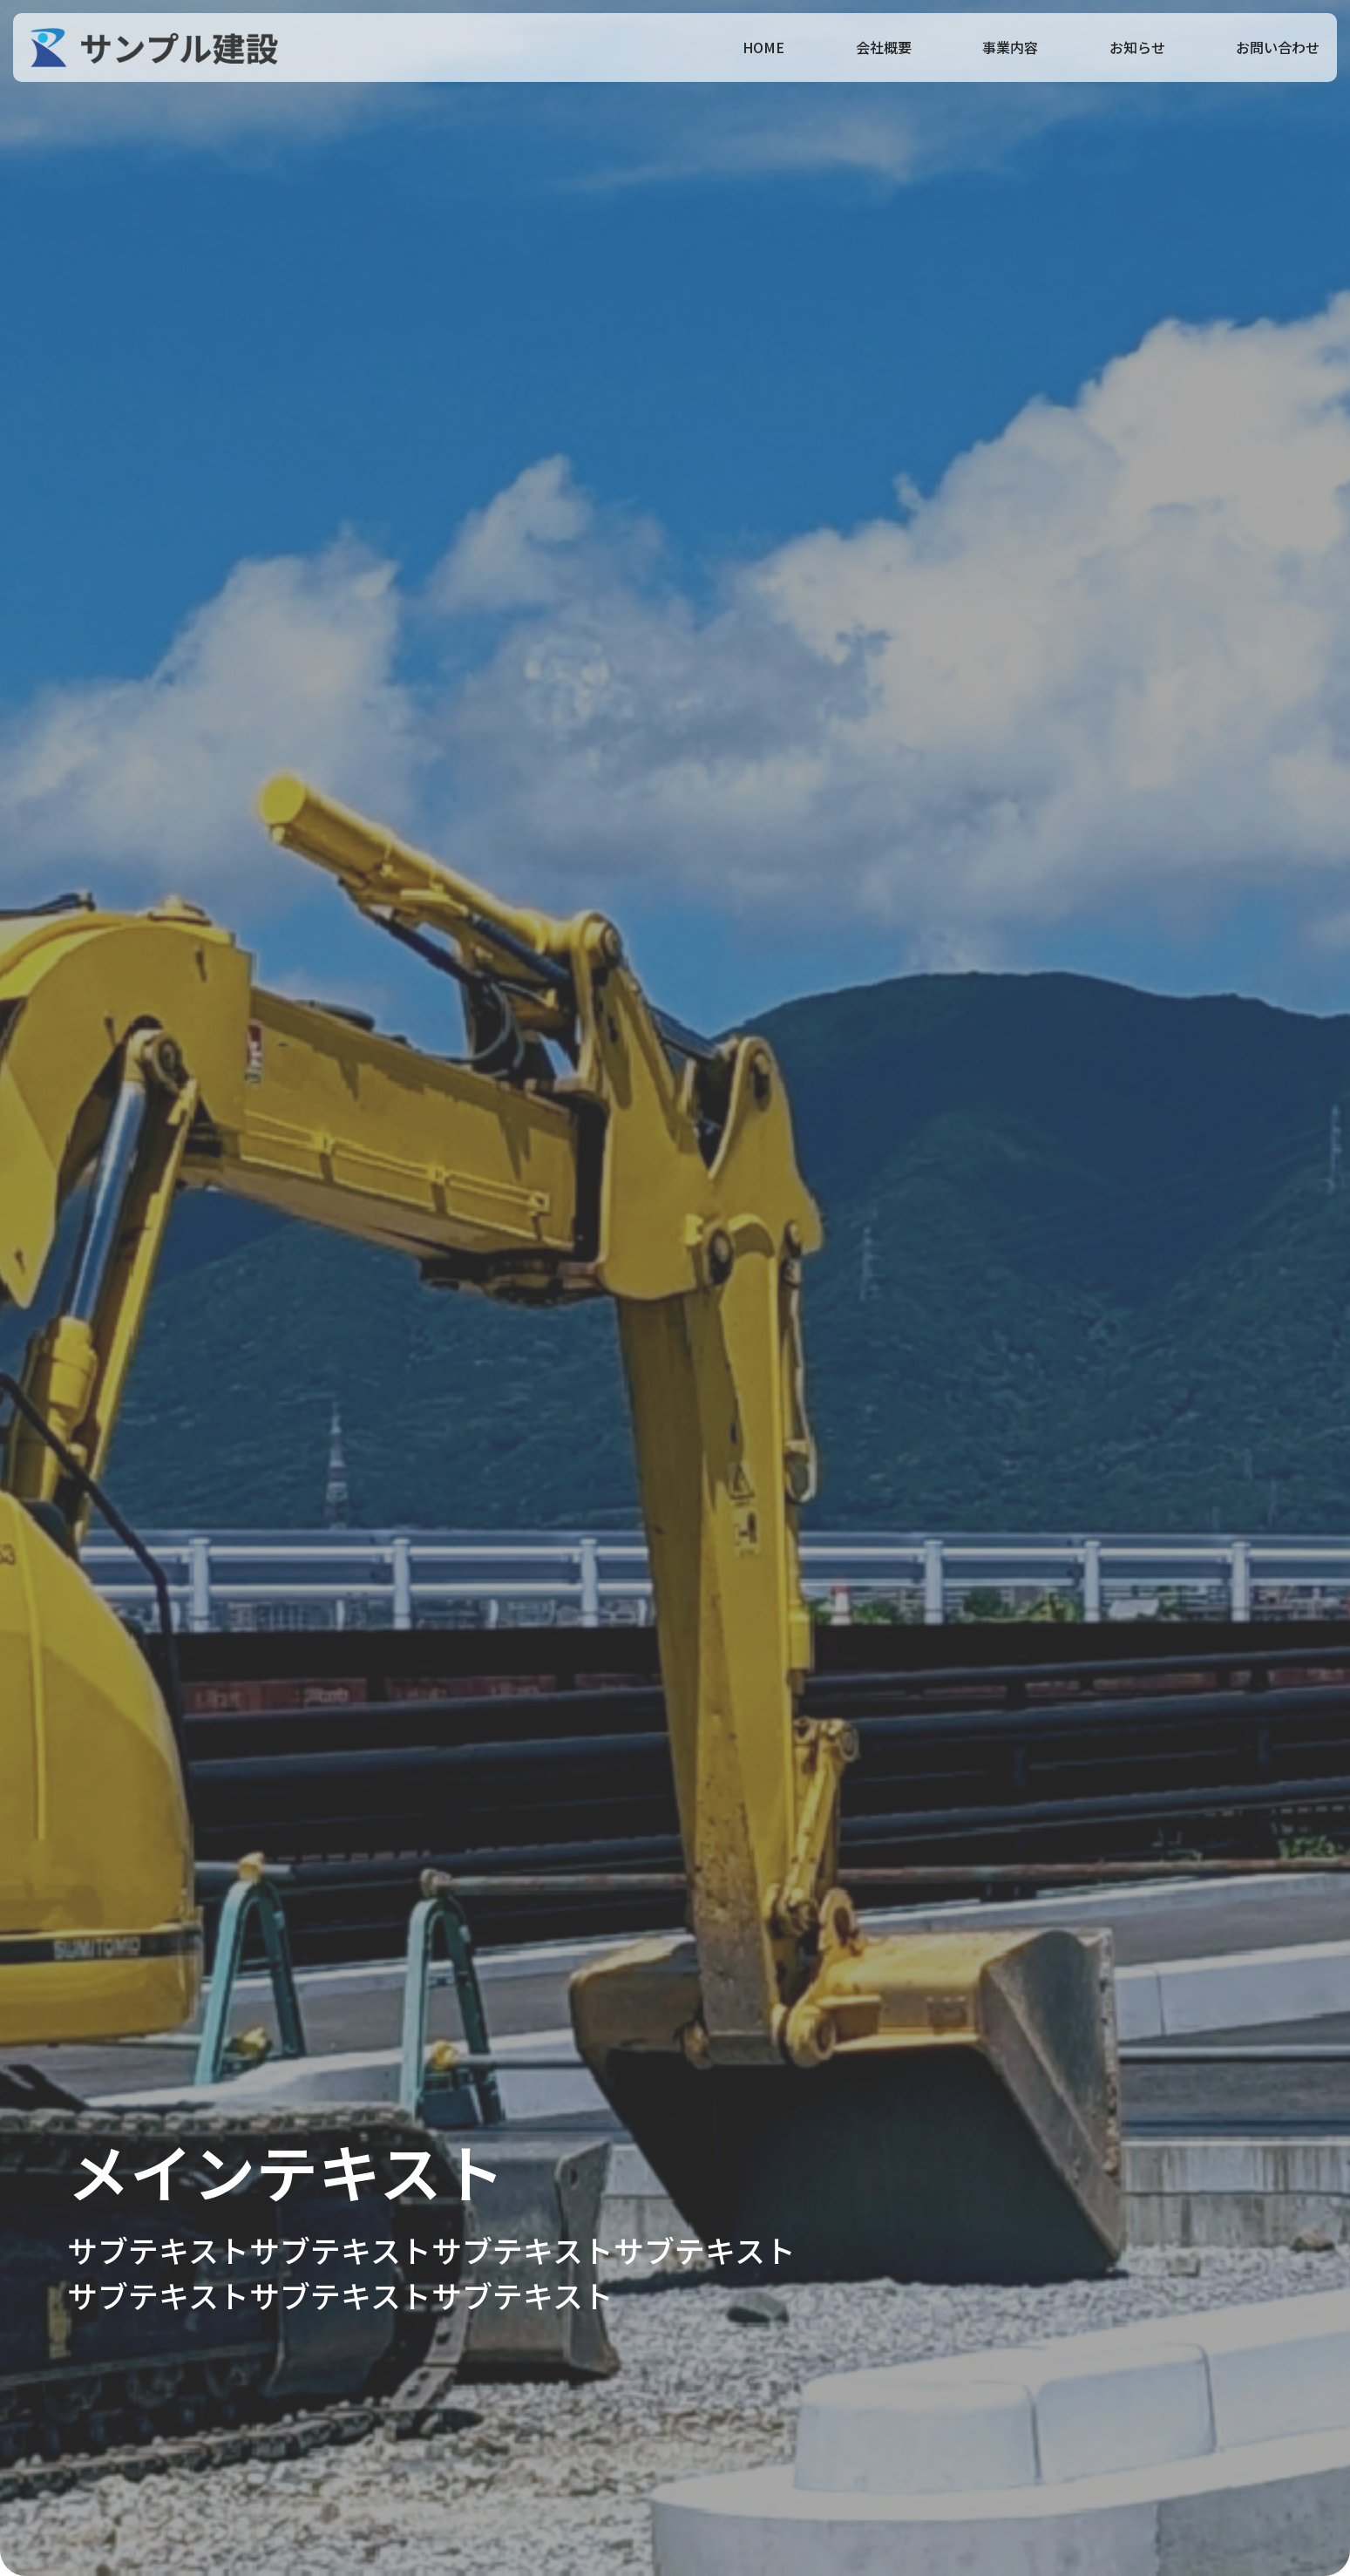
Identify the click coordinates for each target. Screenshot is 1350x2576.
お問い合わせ (1277, 47)
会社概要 (884, 47)
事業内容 (1010, 47)
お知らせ (1137, 47)
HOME (763, 47)
